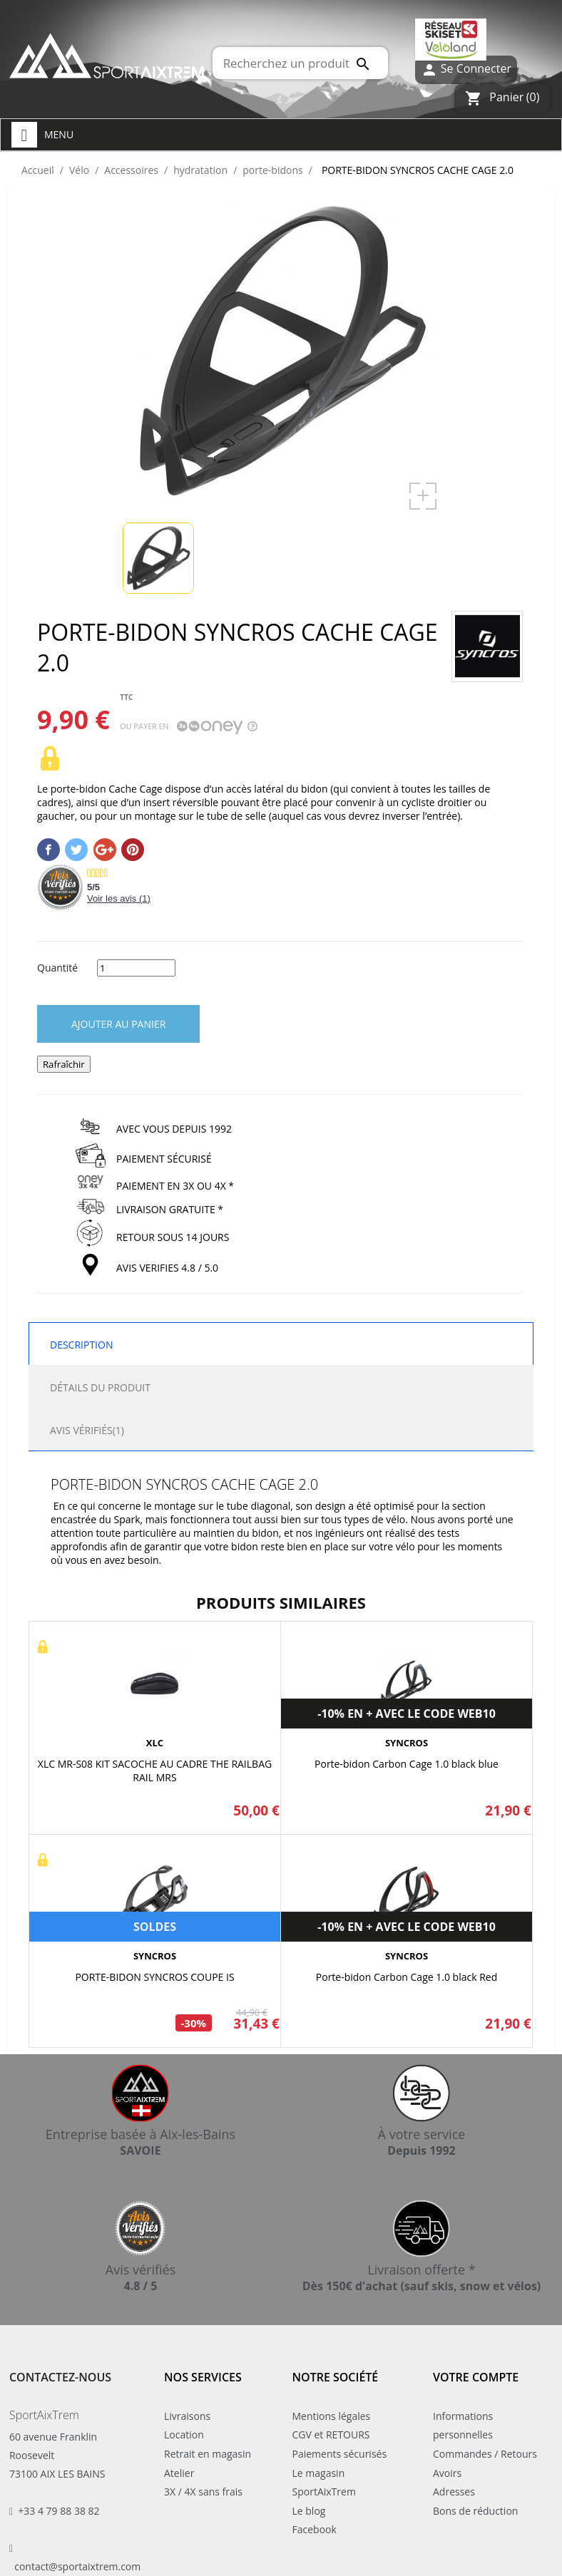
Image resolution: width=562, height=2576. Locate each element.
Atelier (179, 2473)
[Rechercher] (300, 63)
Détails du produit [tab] (100, 1387)
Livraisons (187, 2416)
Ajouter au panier (118, 1024)
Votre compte (475, 2377)
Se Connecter (466, 69)
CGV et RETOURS (331, 2434)
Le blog (309, 2511)
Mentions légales (331, 2416)
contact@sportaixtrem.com (77, 2566)
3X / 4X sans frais (203, 2491)
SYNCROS (406, 1743)
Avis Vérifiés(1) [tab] (87, 1430)
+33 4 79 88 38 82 (58, 2511)
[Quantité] (136, 968)
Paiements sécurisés (339, 2454)
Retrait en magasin (207, 2454)
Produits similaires (281, 1602)
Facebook (314, 2529)
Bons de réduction (475, 2511)
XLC (154, 1743)
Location (184, 2434)
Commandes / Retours (485, 2454)
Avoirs (447, 2473)
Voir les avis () (118, 898)
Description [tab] (81, 1344)
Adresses (454, 2491)
